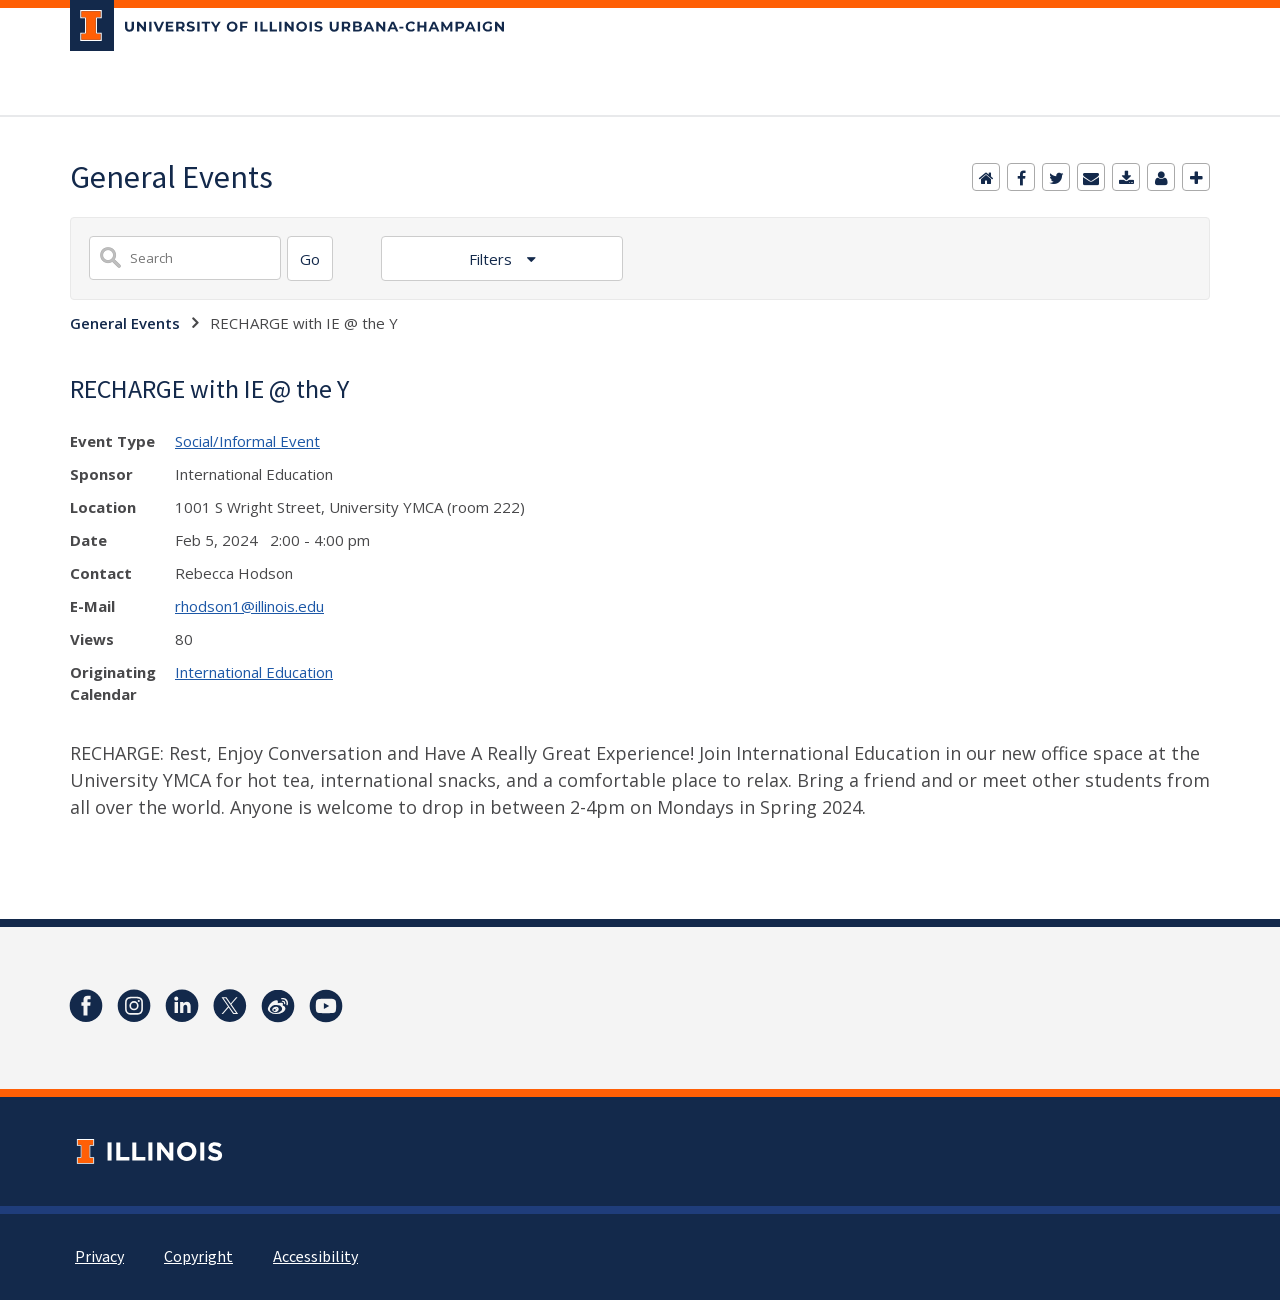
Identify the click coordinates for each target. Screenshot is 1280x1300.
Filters (492, 259)
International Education (254, 672)
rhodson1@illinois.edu (249, 606)
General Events (125, 323)
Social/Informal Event (247, 441)
